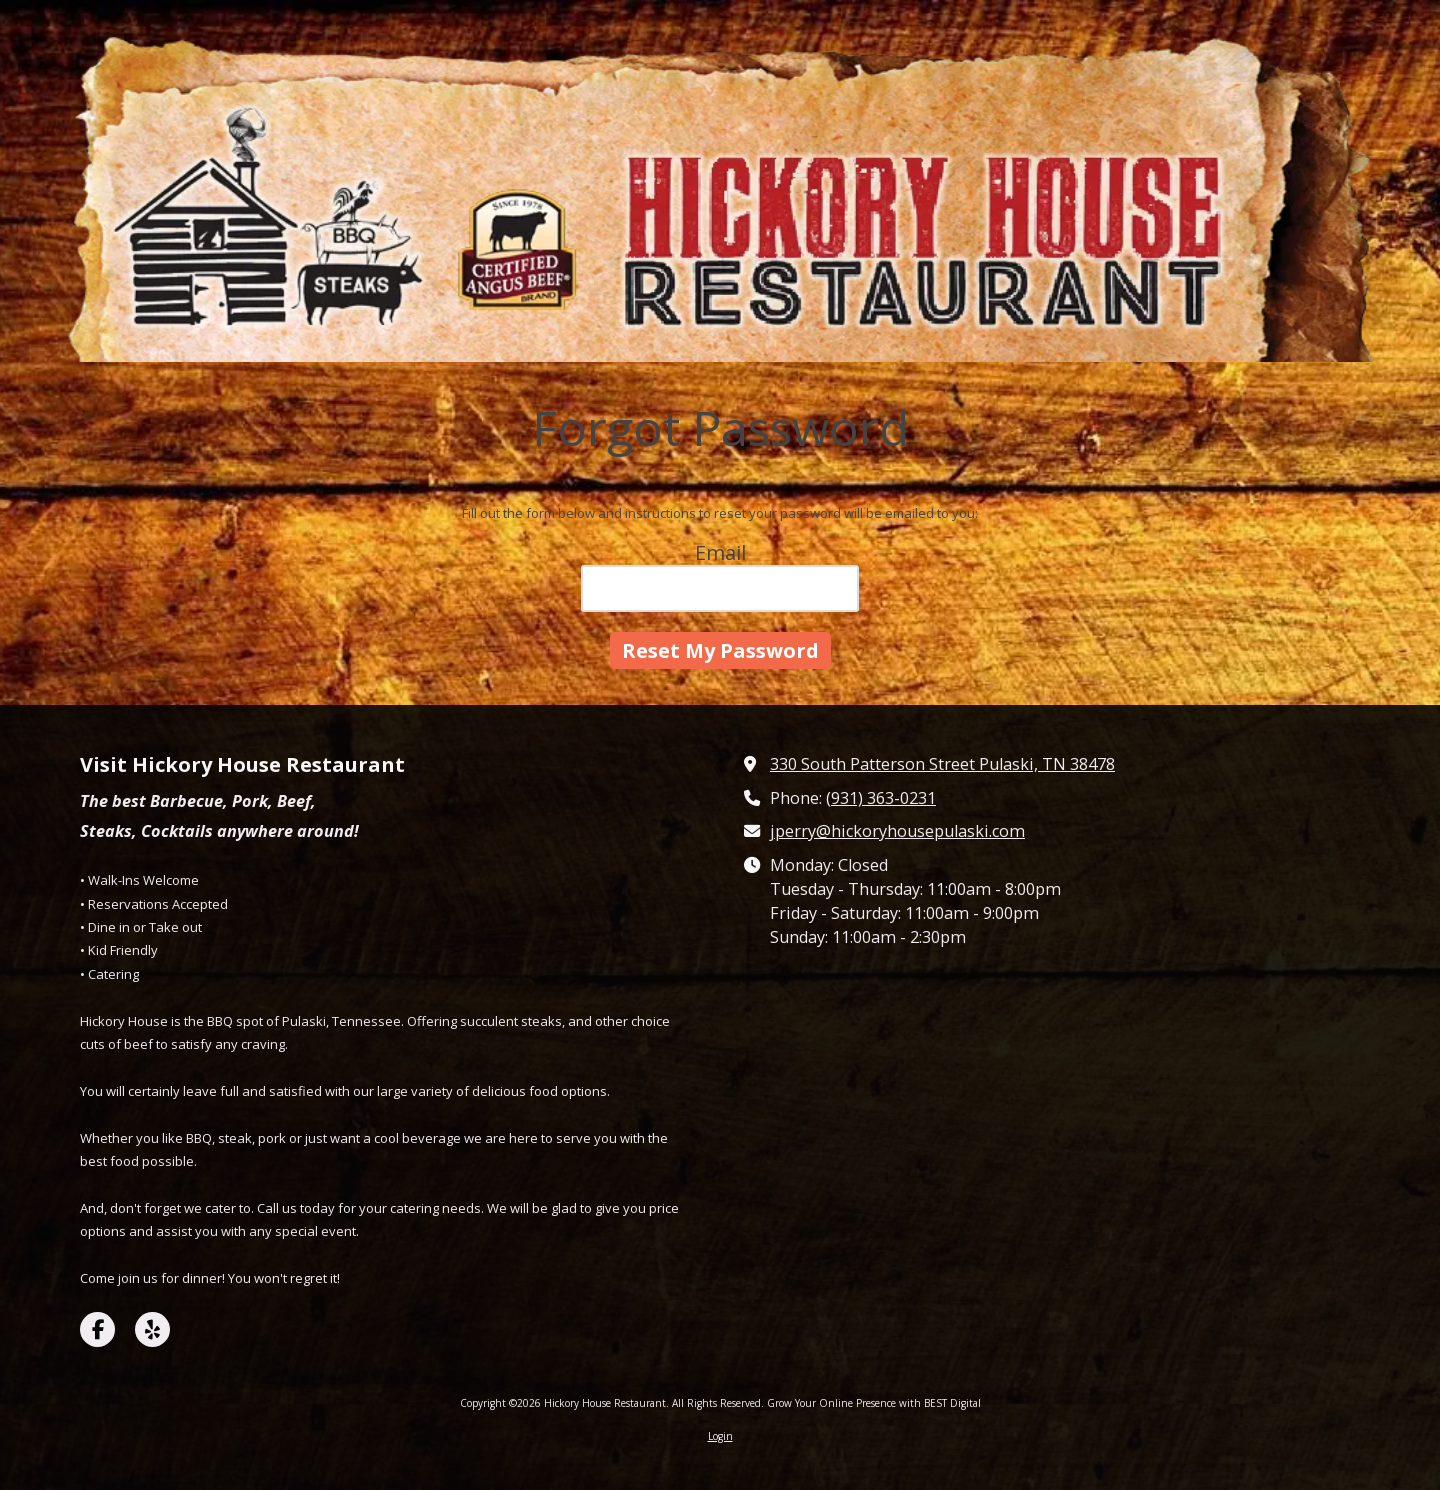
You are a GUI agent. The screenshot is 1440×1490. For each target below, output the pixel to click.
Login (720, 1436)
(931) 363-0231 (881, 798)
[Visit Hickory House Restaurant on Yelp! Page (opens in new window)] (152, 1329)
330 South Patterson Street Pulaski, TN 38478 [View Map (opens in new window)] (942, 764)
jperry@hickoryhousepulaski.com (897, 831)
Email (720, 552)
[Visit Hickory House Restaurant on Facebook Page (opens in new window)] (97, 1329)
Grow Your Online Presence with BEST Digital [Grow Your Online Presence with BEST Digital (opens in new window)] (874, 1403)
